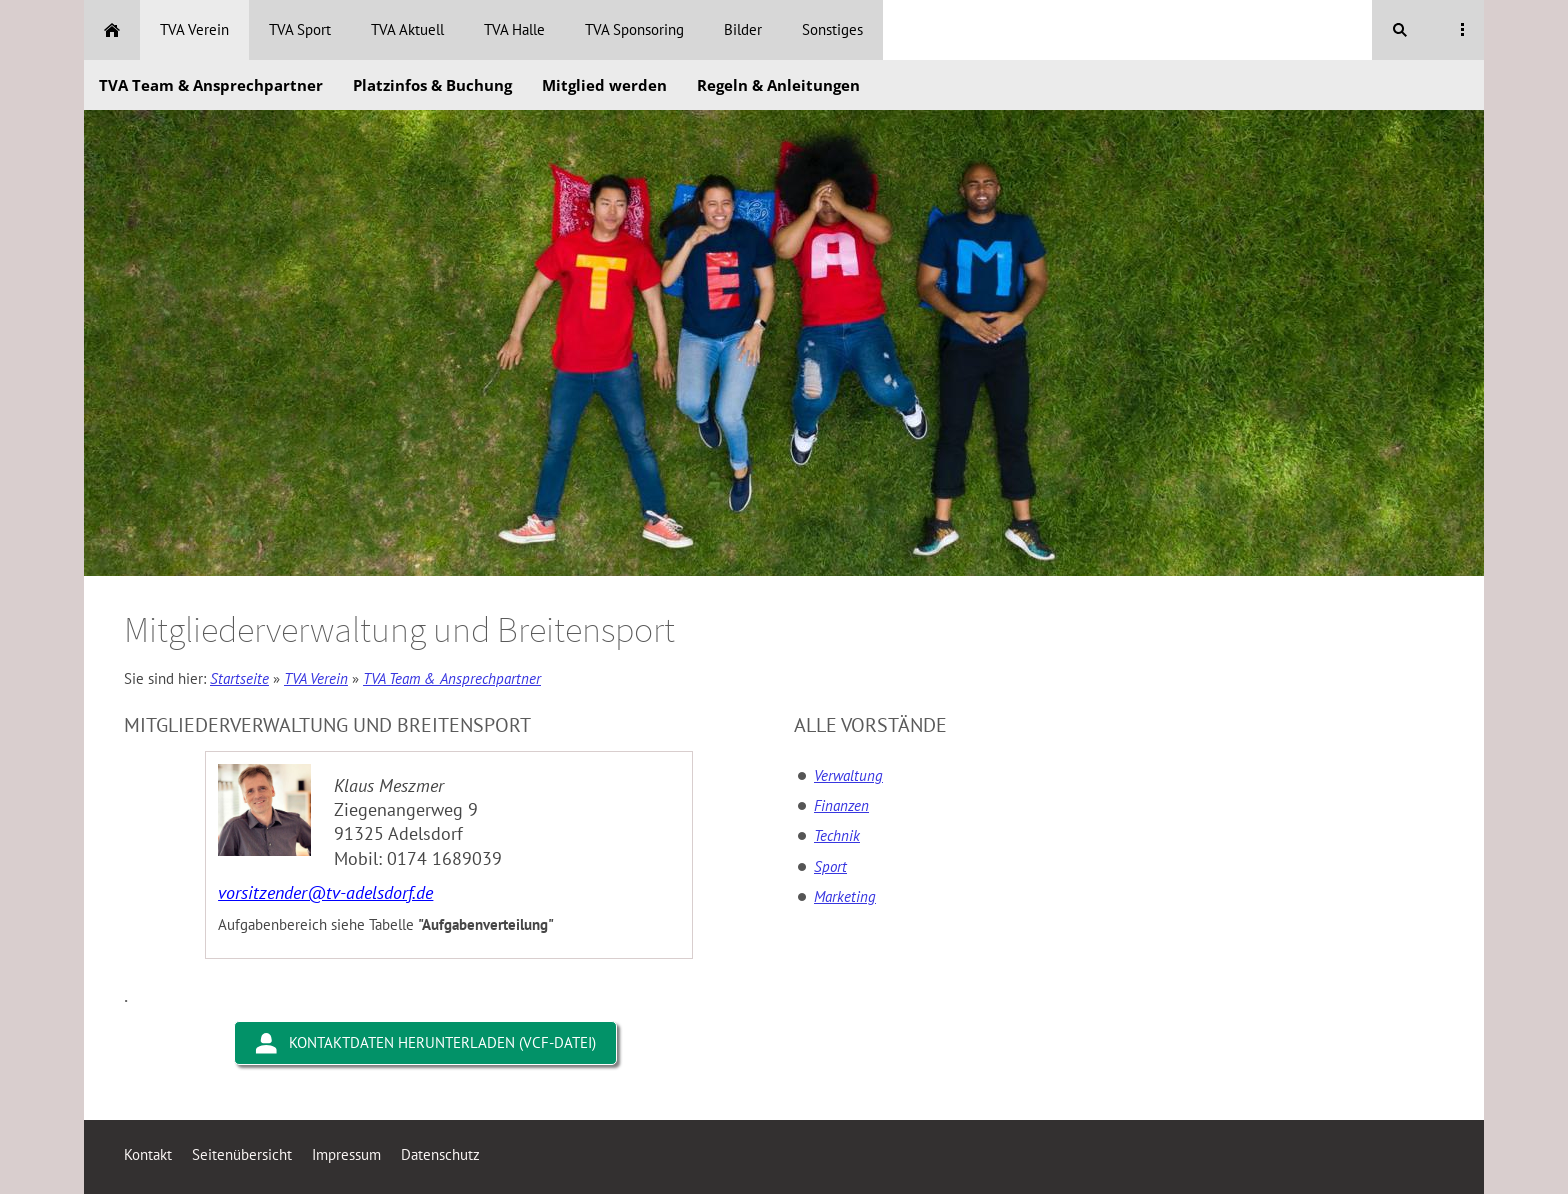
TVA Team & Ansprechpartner (452, 678)
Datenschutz (440, 1154)
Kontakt (148, 1154)
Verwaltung (848, 775)
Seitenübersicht (242, 1154)
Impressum (346, 1154)
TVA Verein (316, 678)
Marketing (845, 896)
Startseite (239, 678)
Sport (830, 866)
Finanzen (841, 805)
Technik (837, 835)
